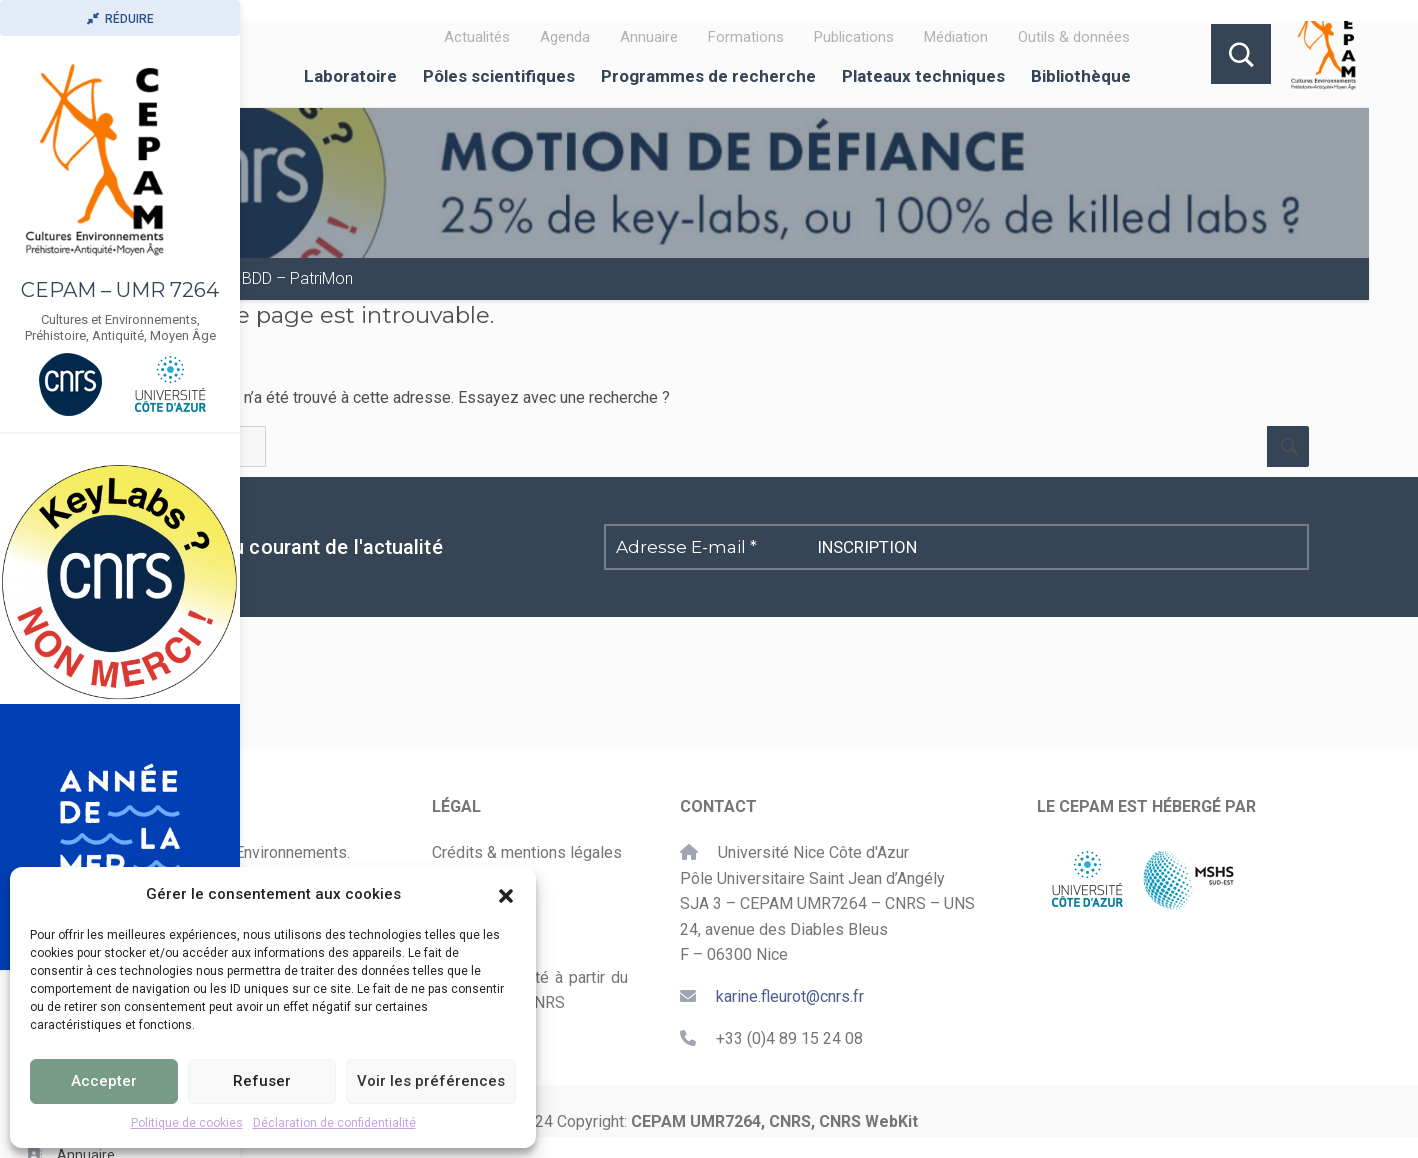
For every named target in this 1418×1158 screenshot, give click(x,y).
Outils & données (1074, 37)
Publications (854, 37)
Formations (746, 37)
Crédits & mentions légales (527, 852)
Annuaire (649, 37)
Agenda (565, 37)
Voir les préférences (431, 1081)
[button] (506, 894)
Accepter (104, 1081)
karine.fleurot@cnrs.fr (790, 996)
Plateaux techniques (923, 76)
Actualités (477, 37)
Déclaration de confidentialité (334, 1123)
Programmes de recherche (708, 76)
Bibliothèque (1081, 76)
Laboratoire (350, 76)
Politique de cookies (187, 1123)
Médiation (956, 37)
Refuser (262, 1081)
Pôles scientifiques (499, 76)
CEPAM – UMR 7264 (120, 290)
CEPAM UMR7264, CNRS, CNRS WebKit (774, 1121)
